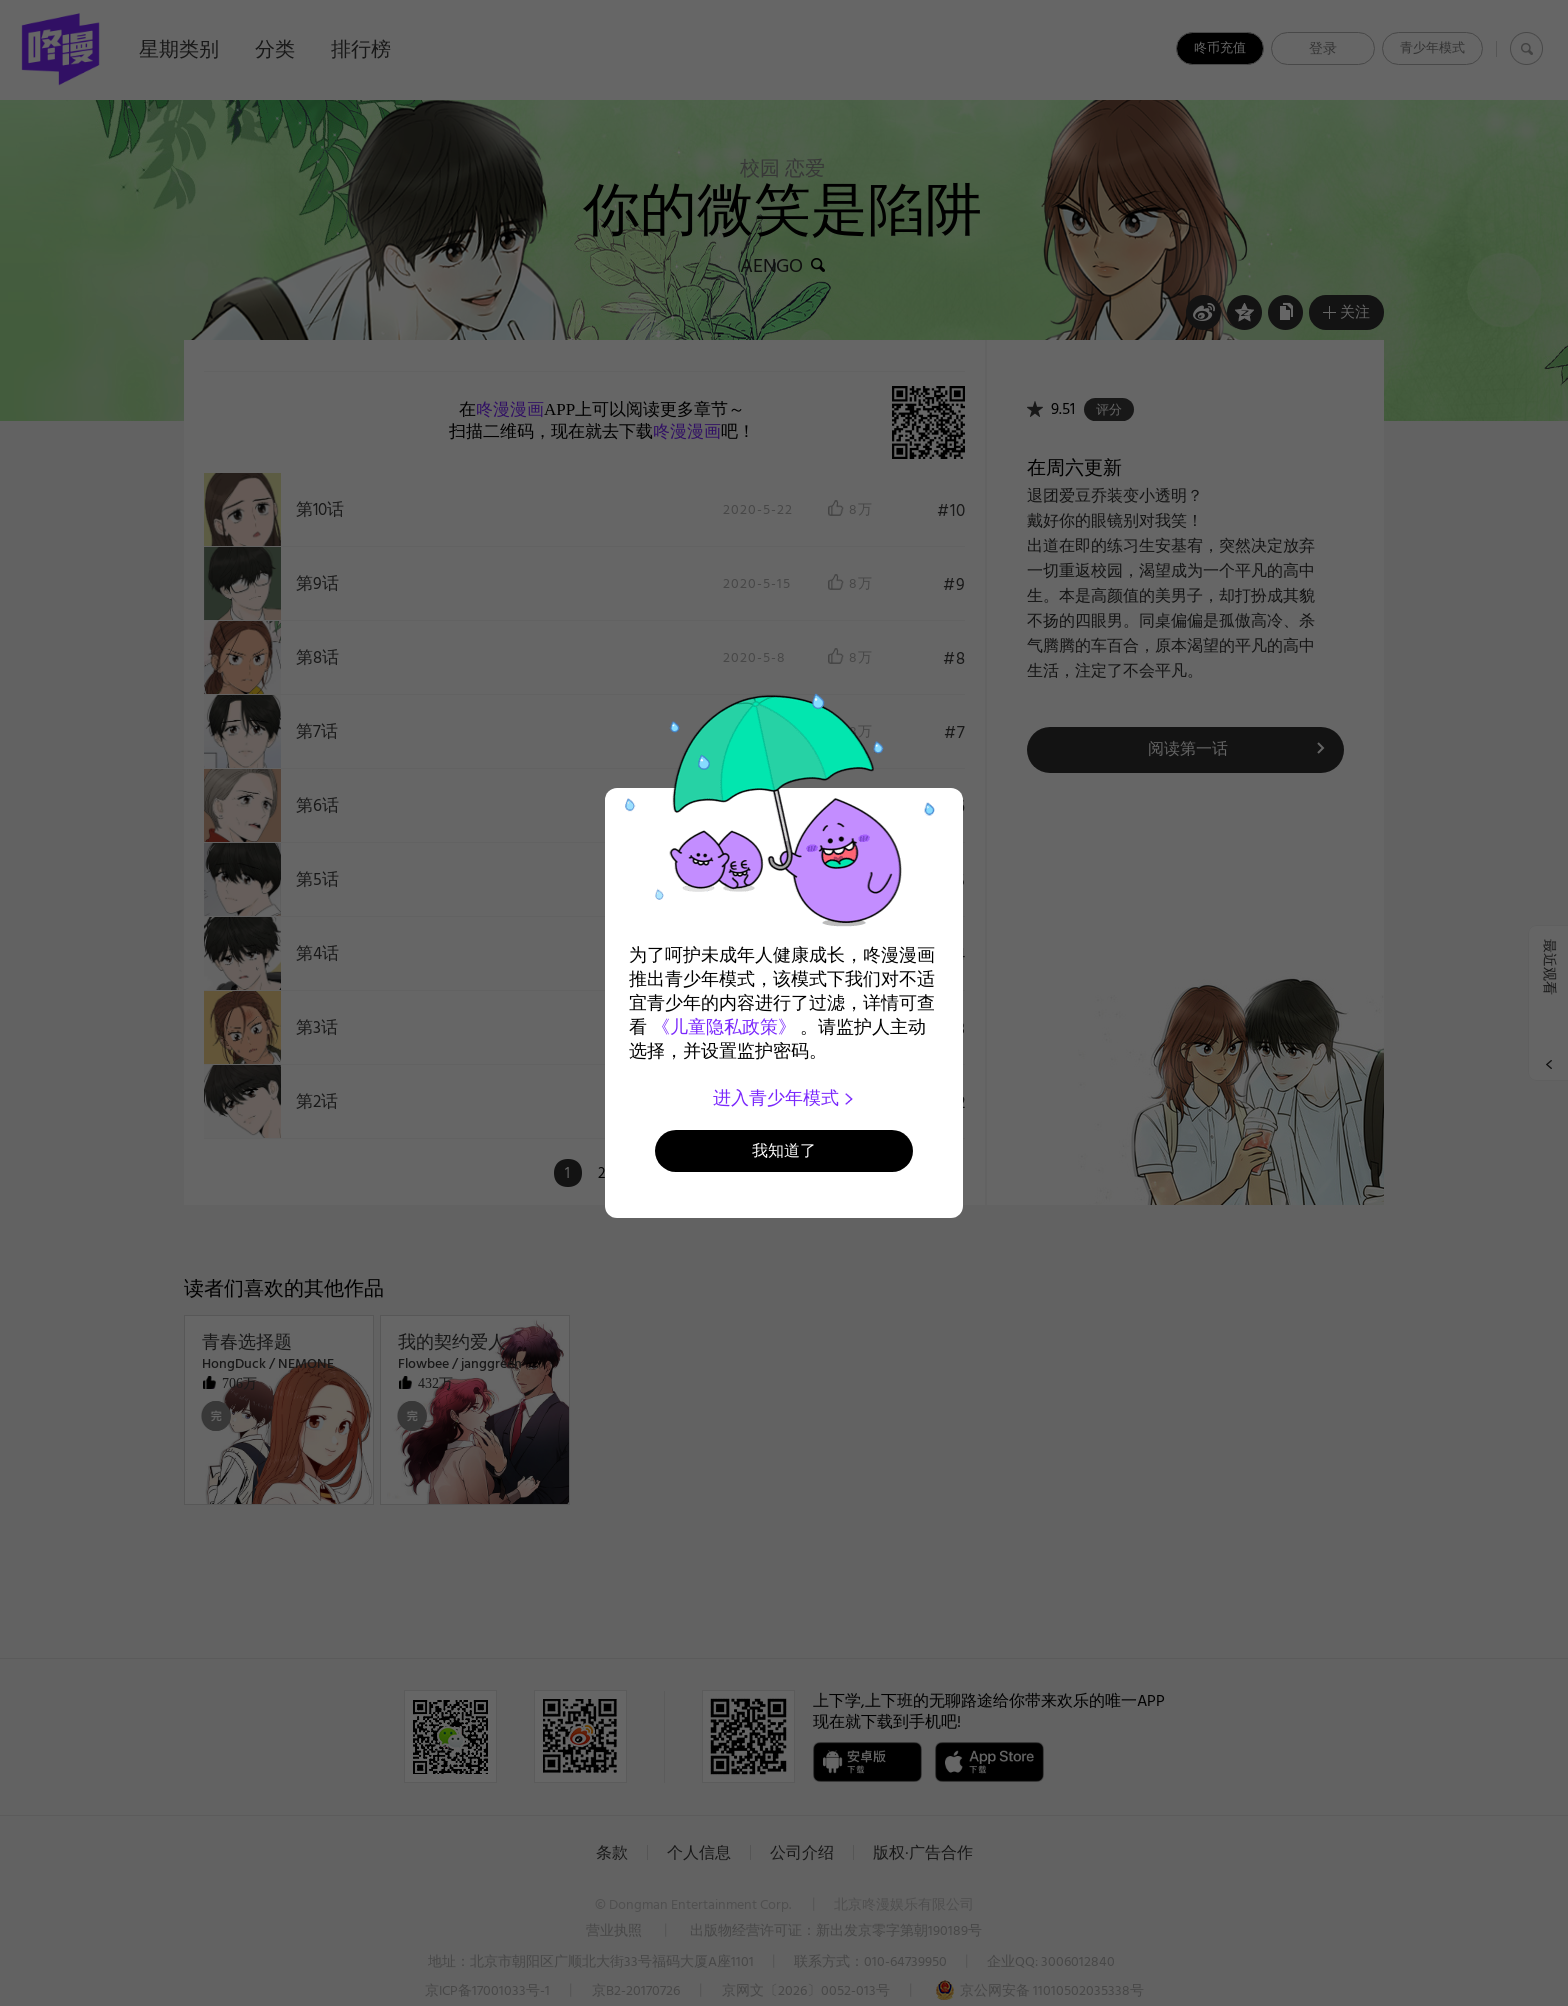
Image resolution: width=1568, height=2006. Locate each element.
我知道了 (784, 1150)
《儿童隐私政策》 (724, 1027)
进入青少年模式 (784, 1098)
